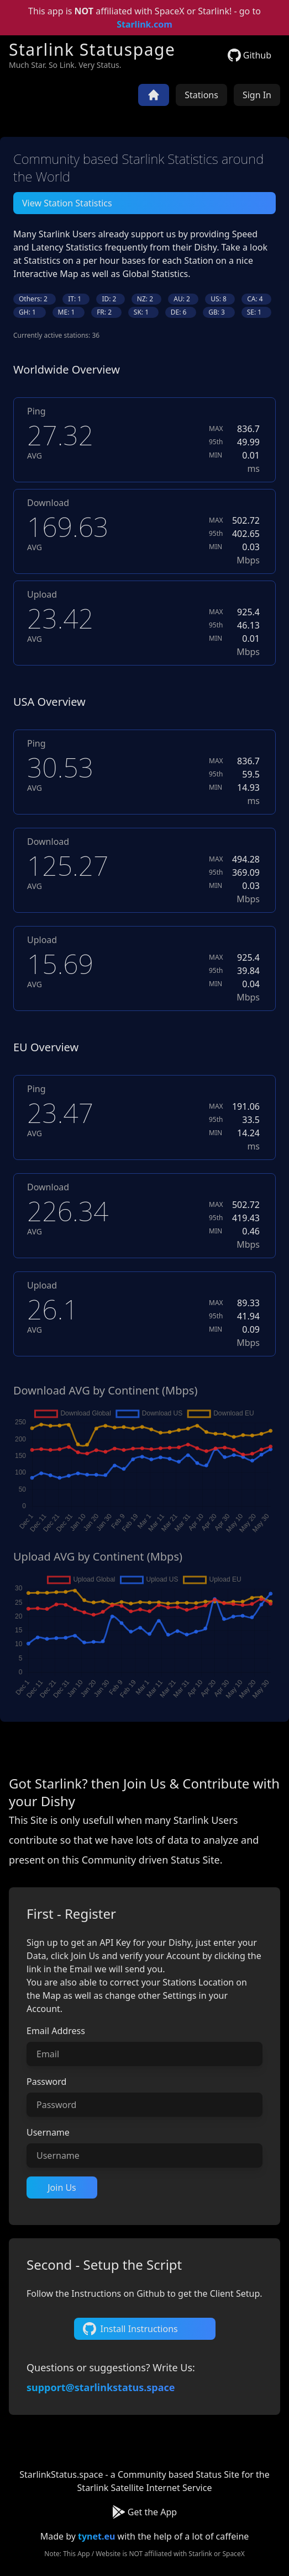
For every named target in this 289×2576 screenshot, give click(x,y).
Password (46, 2081)
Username (48, 2132)
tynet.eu (96, 2536)
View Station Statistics (67, 203)
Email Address (56, 2031)
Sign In (257, 95)
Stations (201, 95)
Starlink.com (144, 24)
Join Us (62, 2187)
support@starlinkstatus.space (101, 2387)
